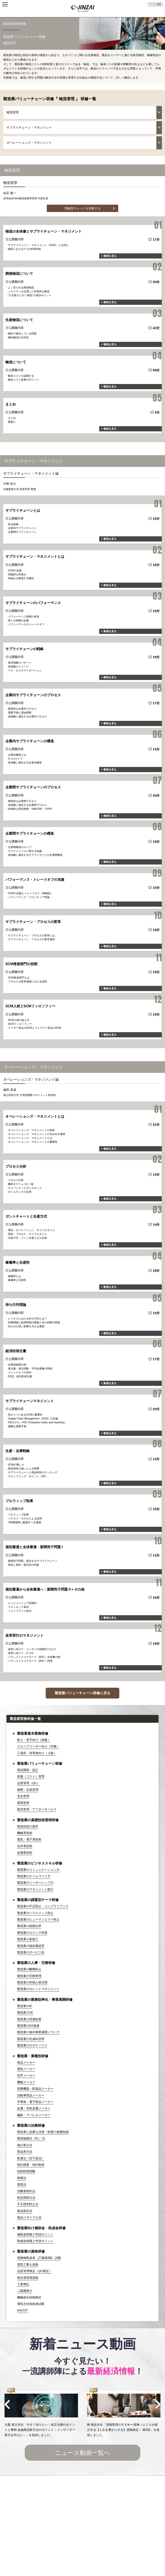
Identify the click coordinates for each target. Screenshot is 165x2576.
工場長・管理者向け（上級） (37, 1753)
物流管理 (12, 112)
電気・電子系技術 (29, 1839)
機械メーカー (26, 2082)
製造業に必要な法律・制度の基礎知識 (43, 2132)
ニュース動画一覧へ (82, 2452)
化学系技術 (24, 1846)
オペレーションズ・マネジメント (29, 142)
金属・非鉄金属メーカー (33, 2108)
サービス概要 (155, 4)
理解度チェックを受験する (82, 208)
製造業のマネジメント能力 (35, 1889)
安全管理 (23, 1796)
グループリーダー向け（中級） (38, 1746)
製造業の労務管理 (29, 1976)
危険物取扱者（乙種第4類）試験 (39, 2257)
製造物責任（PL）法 (31, 2138)
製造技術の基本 (27, 1826)
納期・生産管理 (27, 1789)
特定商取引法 (26, 2197)
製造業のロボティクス (32, 2045)
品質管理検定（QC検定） (34, 2271)
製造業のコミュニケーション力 (38, 1869)
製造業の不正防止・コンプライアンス (43, 1906)
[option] (41, 2413)
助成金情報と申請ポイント (35, 2241)
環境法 (21, 2184)
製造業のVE (25, 2012)
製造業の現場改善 (29, 2019)
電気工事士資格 (27, 2264)
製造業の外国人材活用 (32, 1982)
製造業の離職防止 (29, 1969)
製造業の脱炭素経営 (30, 1946)
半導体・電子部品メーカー (35, 2102)
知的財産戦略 (26, 2171)
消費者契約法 (26, 2191)
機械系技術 (24, 1833)
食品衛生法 (24, 2211)
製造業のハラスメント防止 (35, 1913)
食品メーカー (26, 2062)
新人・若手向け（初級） (33, 1740)
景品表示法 (24, 2151)
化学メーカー (26, 2075)
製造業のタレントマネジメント (38, 1989)
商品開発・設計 (27, 1770)
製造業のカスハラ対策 (32, 1932)
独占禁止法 (24, 2145)
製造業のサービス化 (30, 1952)
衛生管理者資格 (27, 2277)
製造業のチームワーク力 (33, 1876)
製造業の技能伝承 (29, 1926)
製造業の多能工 (27, 1939)
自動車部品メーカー (30, 2095)
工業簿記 (23, 2284)
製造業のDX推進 (28, 2025)
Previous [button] (7, 2404)
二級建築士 (24, 2290)
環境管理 (23, 1803)
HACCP (22, 2310)
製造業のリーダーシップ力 (35, 1882)
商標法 (21, 2178)
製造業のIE (24, 2006)
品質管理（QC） (28, 1783)
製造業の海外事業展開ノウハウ (38, 2032)
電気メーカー (26, 2069)
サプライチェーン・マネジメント (29, 127)
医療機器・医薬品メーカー (35, 2088)
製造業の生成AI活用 (30, 2039)
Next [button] (157, 2404)
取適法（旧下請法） (30, 2158)
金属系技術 (24, 1852)
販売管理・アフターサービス (37, 1809)
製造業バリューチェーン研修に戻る (82, 1693)
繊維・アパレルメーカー (33, 2115)
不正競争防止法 (27, 2204)
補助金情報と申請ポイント (35, 2234)
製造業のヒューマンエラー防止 (38, 1919)
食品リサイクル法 (29, 2217)
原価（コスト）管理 (30, 1776)
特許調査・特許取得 (30, 2164)
